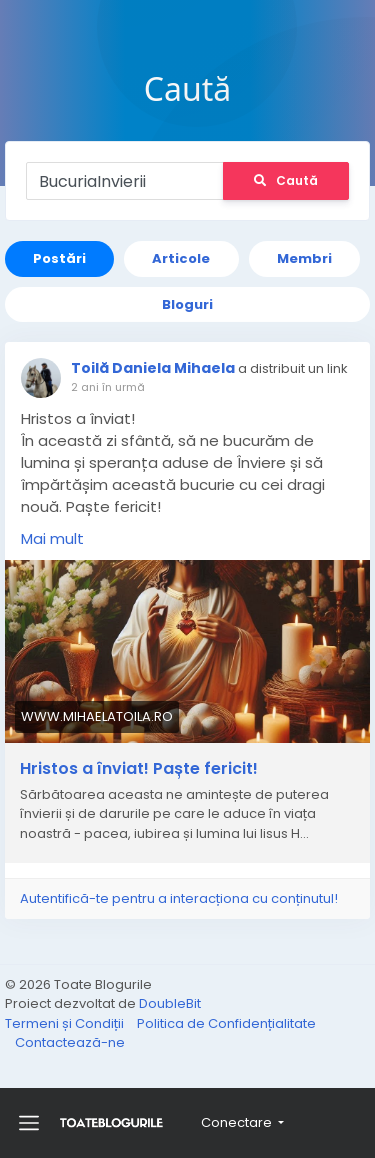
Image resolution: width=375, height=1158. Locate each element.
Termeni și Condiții (66, 1023)
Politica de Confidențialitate (226, 1023)
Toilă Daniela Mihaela (153, 368)
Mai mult (52, 538)
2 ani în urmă (108, 387)
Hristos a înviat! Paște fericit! (139, 769)
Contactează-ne (70, 1042)
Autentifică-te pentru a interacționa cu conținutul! (179, 898)
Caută (286, 180)
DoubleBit (170, 1003)
